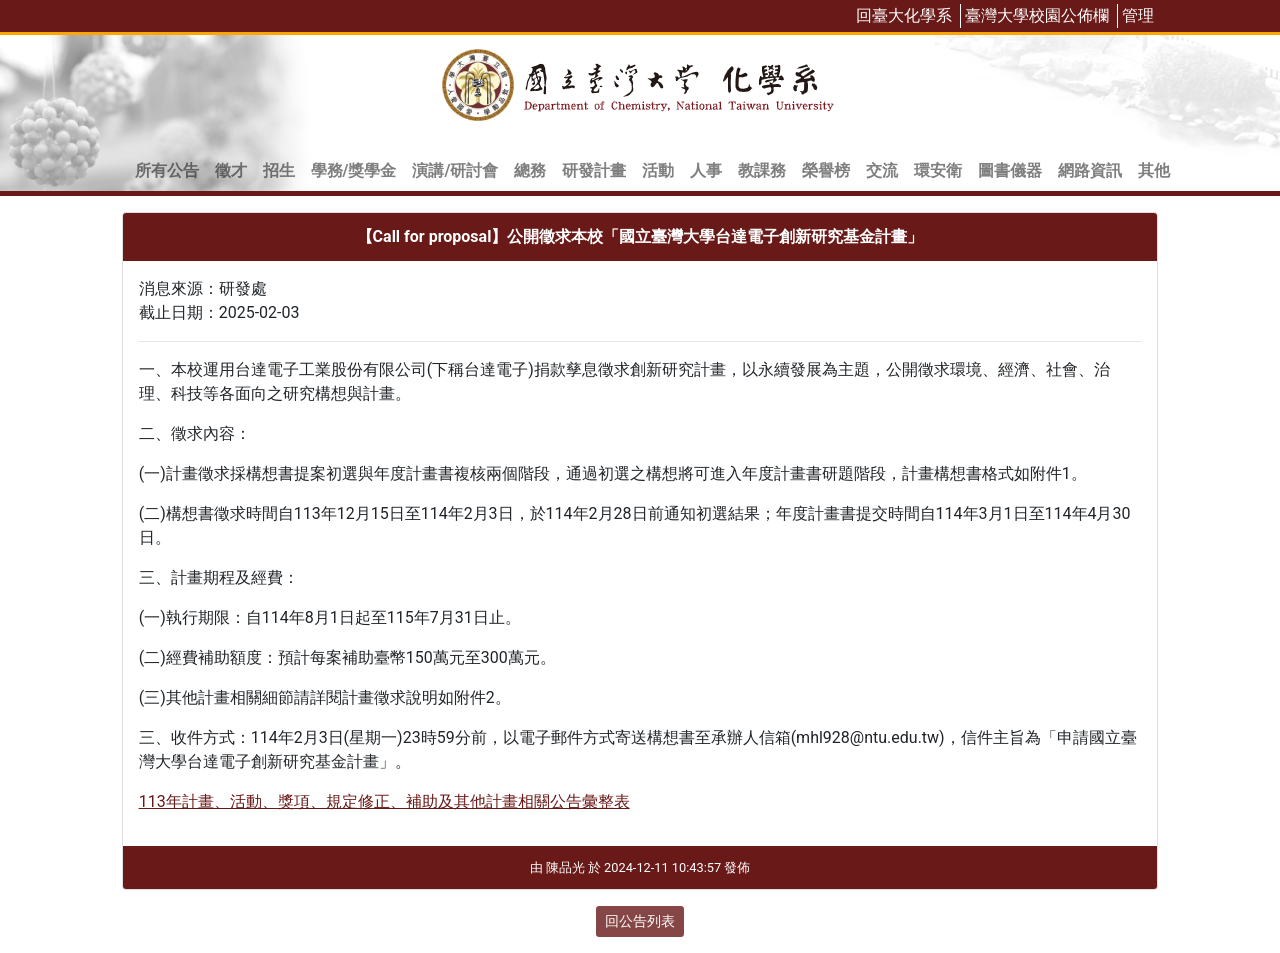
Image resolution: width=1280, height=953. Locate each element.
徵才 (231, 170)
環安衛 (938, 170)
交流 (882, 170)
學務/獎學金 (354, 170)
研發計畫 (594, 170)
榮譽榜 (826, 170)
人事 (706, 170)
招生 (279, 170)
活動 (658, 170)
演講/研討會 (455, 170)
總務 (530, 170)
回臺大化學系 (904, 15)
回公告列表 (640, 921)
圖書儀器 (1010, 170)
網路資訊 (1090, 170)
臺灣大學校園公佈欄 (1037, 15)
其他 (1154, 170)
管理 (1138, 15)
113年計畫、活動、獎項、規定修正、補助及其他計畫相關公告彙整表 (384, 801)
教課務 (762, 170)
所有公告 (167, 170)
